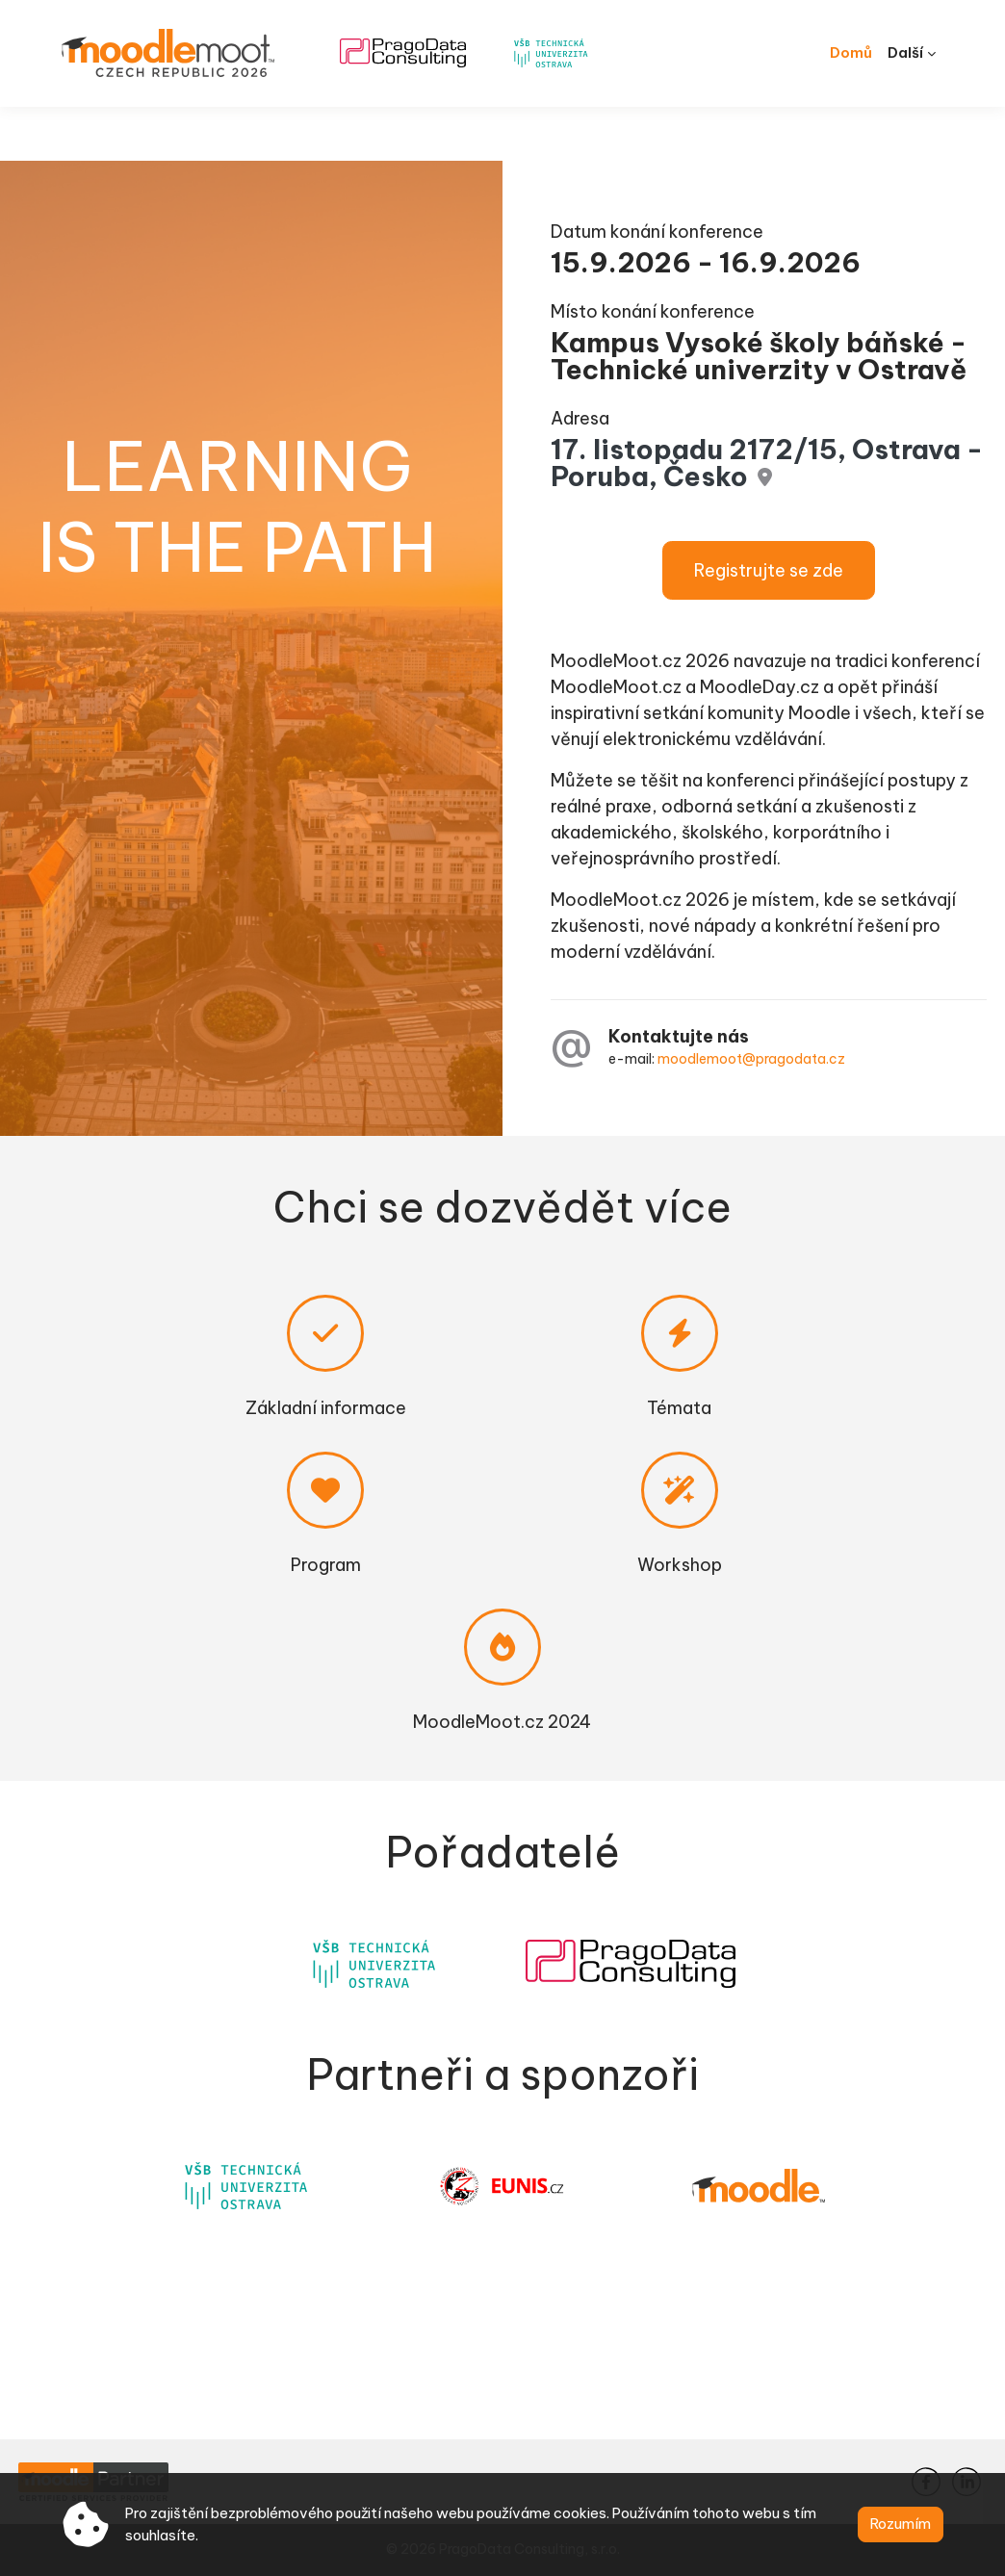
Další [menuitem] (905, 52)
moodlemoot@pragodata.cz (745, 1058)
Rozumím (900, 2523)
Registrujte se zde (747, 542)
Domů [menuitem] (851, 52)
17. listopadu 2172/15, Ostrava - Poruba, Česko (718, 434)
